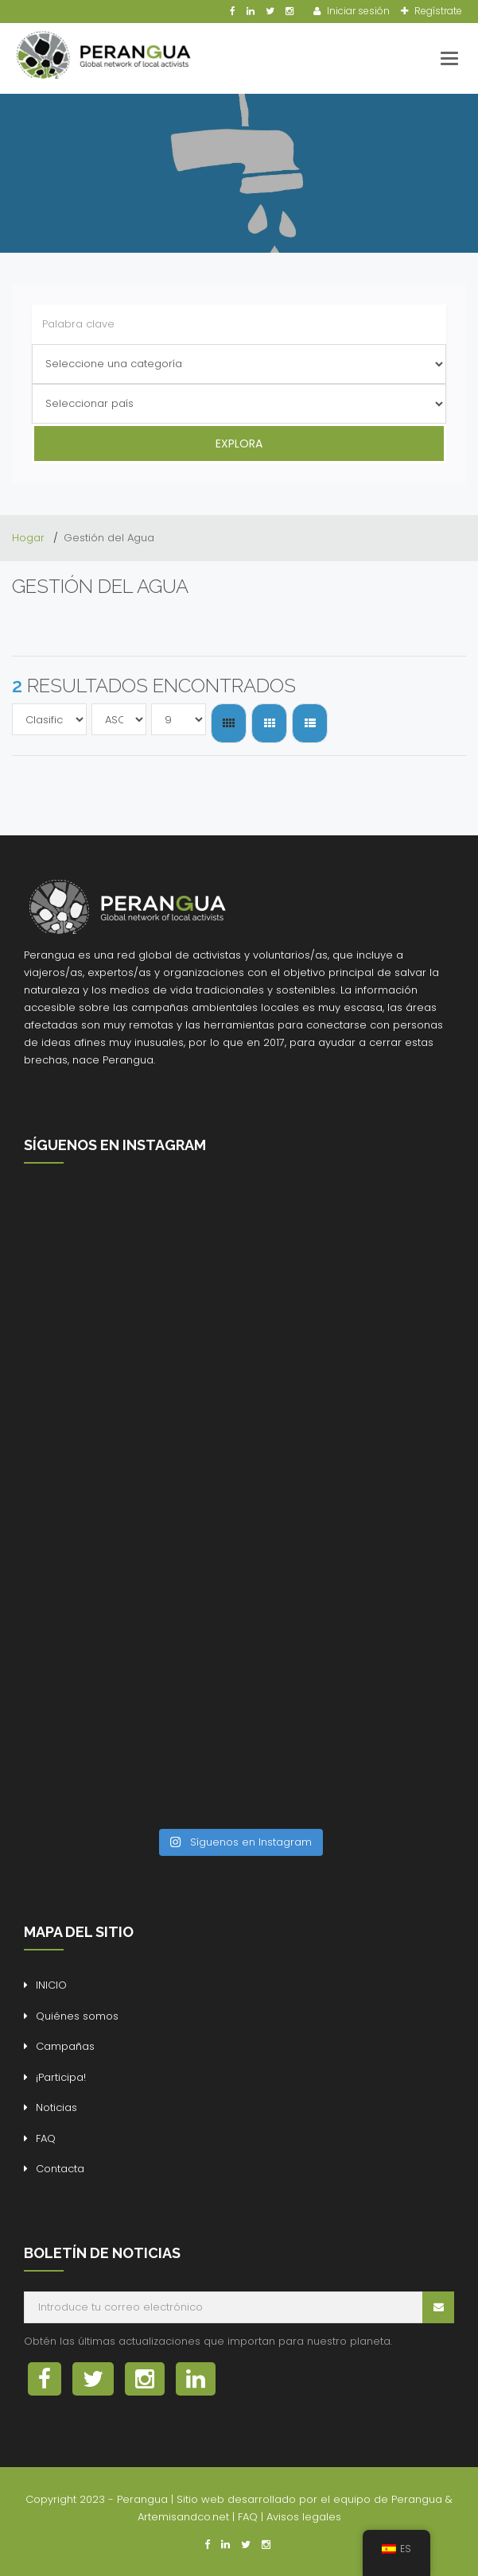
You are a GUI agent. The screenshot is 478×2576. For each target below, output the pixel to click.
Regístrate (437, 10)
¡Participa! (61, 2077)
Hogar (30, 537)
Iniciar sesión (357, 10)
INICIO (51, 1985)
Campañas (65, 2046)
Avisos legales (303, 2516)
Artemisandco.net (183, 2516)
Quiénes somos (77, 2016)
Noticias (56, 2107)
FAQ (46, 2138)
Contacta (60, 2168)
